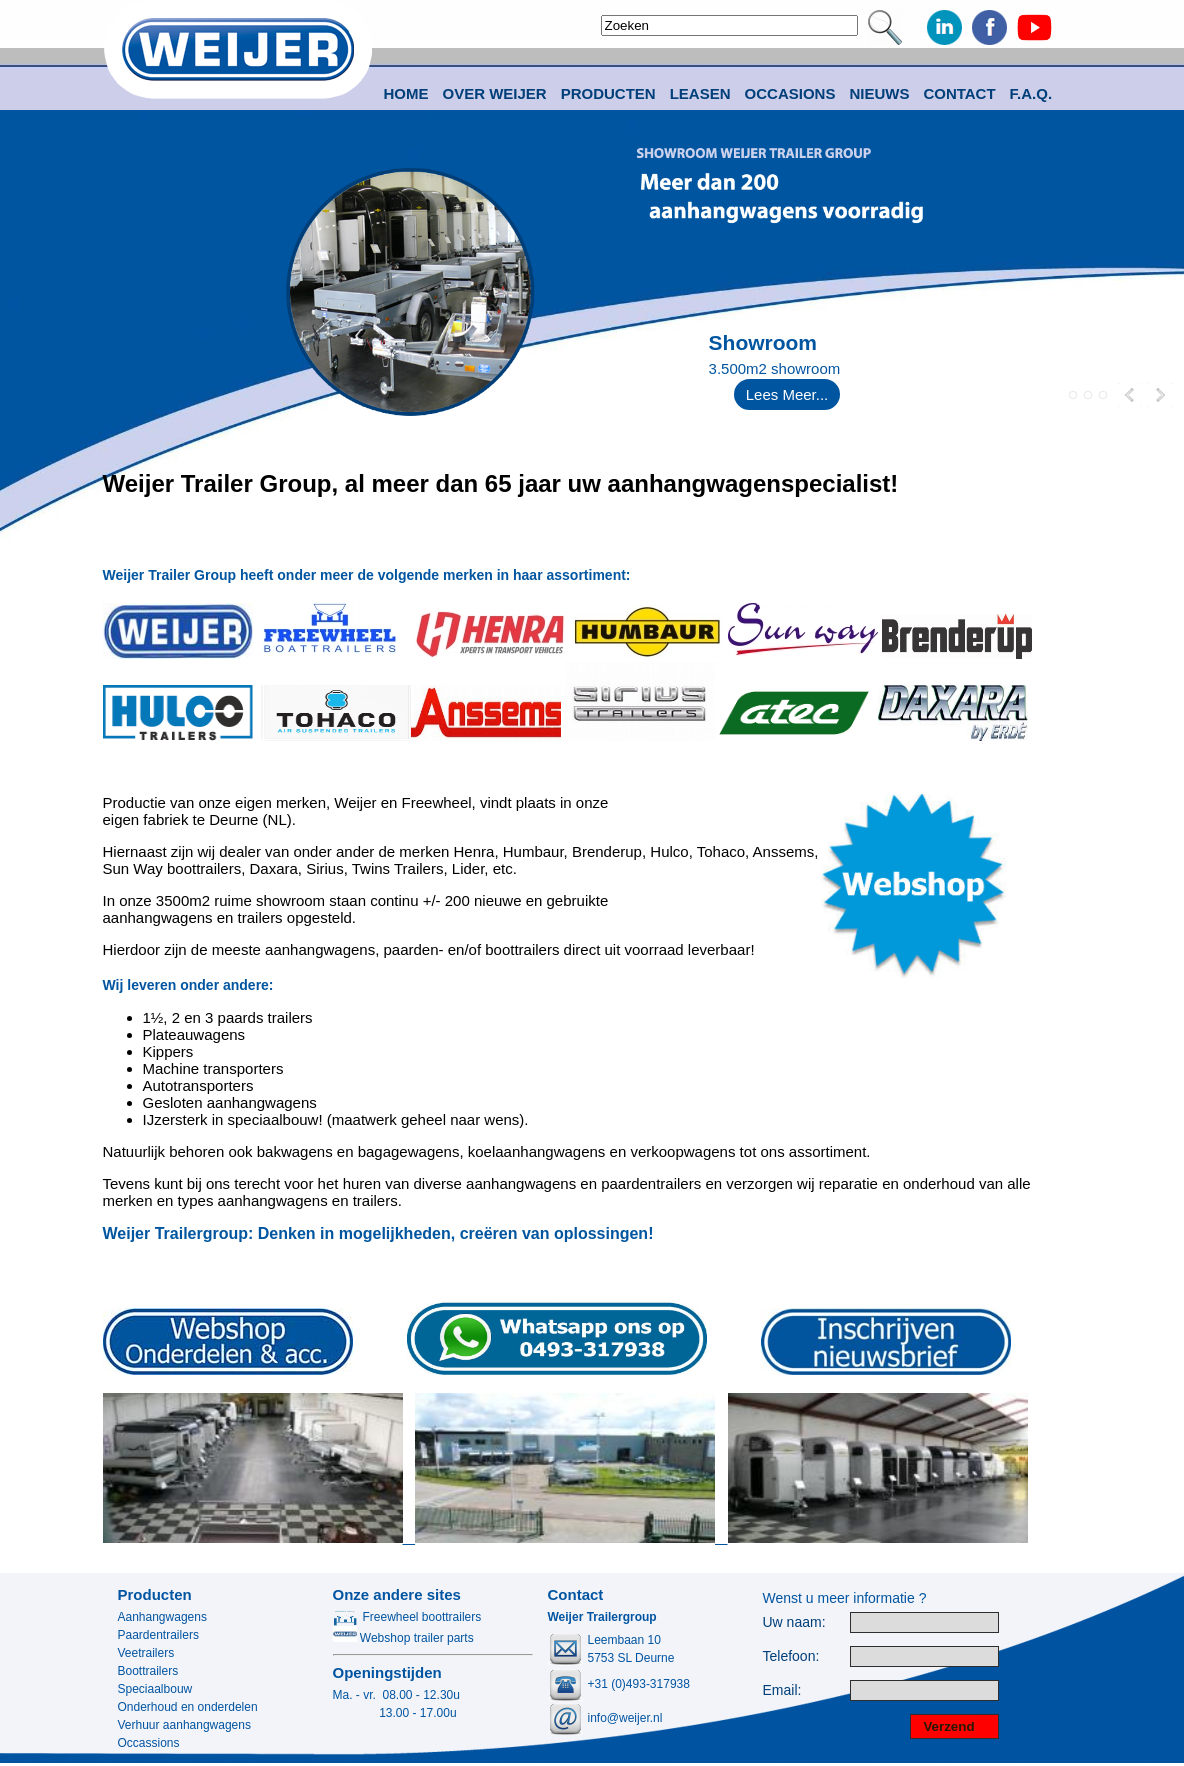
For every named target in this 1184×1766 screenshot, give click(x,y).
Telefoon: (791, 1656)
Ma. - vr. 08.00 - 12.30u (396, 1695)
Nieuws (879, 93)
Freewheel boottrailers (407, 1617)
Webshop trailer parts (403, 1638)
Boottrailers (148, 1671)
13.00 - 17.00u (395, 1713)
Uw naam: (794, 1622)
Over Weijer (495, 93)
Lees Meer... (787, 394)
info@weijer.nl (625, 1718)
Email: (782, 1690)
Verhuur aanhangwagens (184, 1725)
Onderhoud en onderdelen (188, 1707)
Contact (959, 93)
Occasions (790, 93)
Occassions (149, 1743)
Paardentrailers (158, 1635)
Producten (155, 1594)
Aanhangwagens (162, 1617)
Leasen (700, 93)
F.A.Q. (1031, 93)
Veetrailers (146, 1653)
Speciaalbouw (155, 1689)
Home (406, 93)
